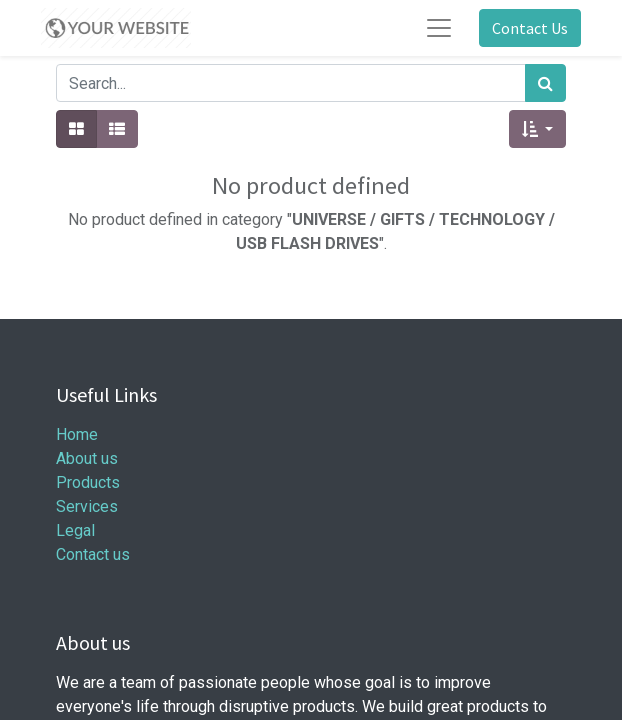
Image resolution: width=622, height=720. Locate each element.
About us (87, 458)
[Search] (545, 83)
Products (88, 482)
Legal (75, 530)
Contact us (93, 554)
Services (87, 506)
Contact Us (530, 28)
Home (77, 434)
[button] (537, 129)
